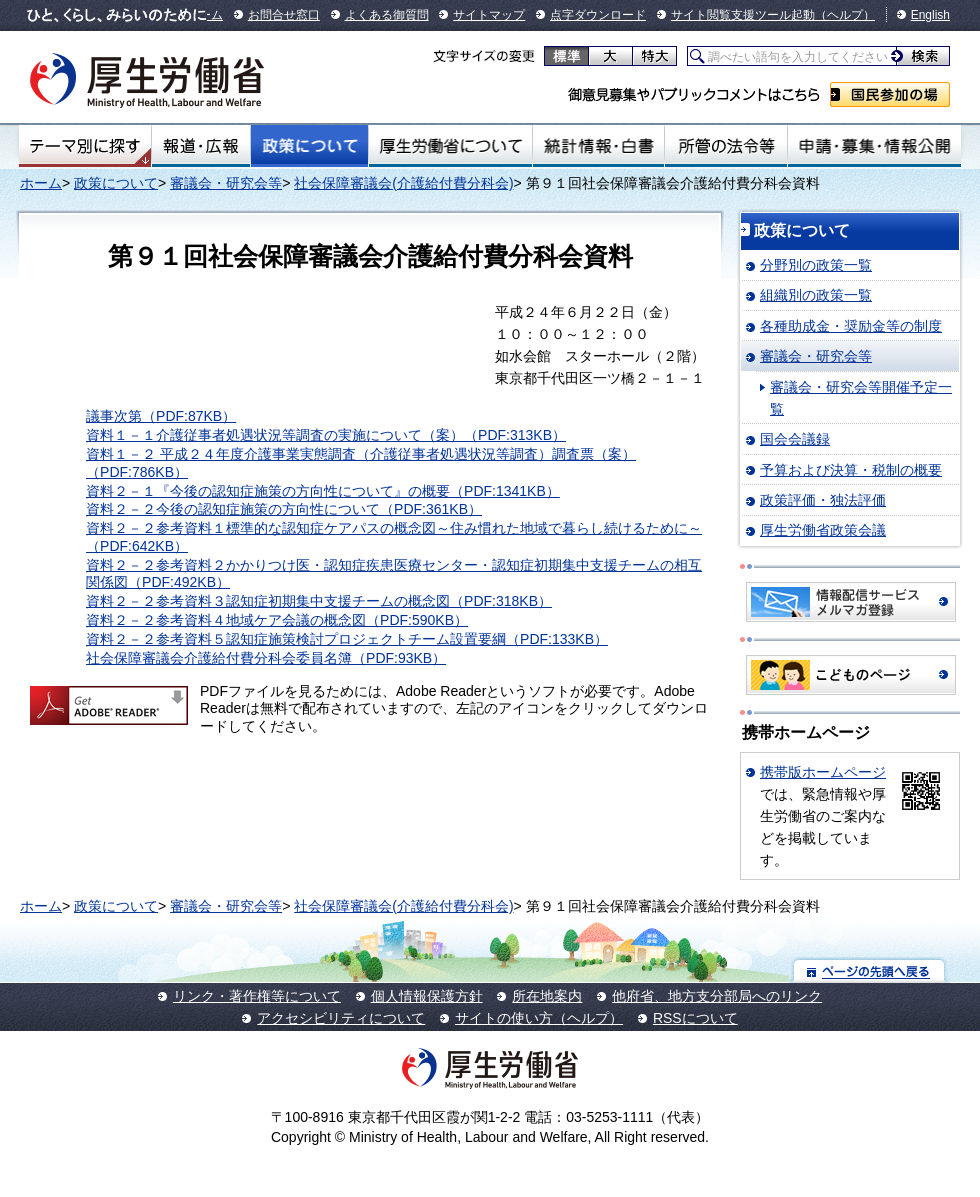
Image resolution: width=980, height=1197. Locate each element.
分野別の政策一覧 (816, 265)
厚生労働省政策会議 (823, 530)
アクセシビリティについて (341, 1018)
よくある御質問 (387, 15)
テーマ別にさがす (85, 146)
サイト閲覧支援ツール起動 (743, 15)
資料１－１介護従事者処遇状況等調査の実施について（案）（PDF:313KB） (326, 435)
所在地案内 (547, 996)
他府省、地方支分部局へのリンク (717, 996)
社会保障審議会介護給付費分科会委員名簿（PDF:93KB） (266, 658)
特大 (654, 56)
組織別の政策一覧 (816, 295)
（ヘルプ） (845, 15)
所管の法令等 (725, 146)
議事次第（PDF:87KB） (161, 416)
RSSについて (695, 1018)
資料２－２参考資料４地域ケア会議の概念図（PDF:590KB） (277, 620)
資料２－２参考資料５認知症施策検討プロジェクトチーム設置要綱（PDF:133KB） (347, 639)
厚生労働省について (451, 146)
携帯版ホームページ (823, 772)
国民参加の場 (890, 94)
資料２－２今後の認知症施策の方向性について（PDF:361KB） (284, 509)
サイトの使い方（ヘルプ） (539, 1018)
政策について (309, 146)
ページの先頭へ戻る (869, 970)
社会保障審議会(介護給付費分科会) (403, 183)
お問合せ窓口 (284, 15)
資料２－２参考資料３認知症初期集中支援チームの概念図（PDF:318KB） (319, 601)
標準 (566, 56)
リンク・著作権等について (257, 996)
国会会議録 (795, 439)
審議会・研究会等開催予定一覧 (861, 398)
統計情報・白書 (598, 146)
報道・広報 (201, 146)
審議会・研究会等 (226, 183)
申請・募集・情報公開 (874, 146)
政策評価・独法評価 (823, 500)
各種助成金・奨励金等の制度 (851, 326)
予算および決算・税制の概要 (851, 470)
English (930, 15)
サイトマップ (489, 15)
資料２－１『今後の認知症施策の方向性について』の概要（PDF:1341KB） (323, 491)
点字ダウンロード (598, 15)
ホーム (41, 183)
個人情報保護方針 (427, 996)
